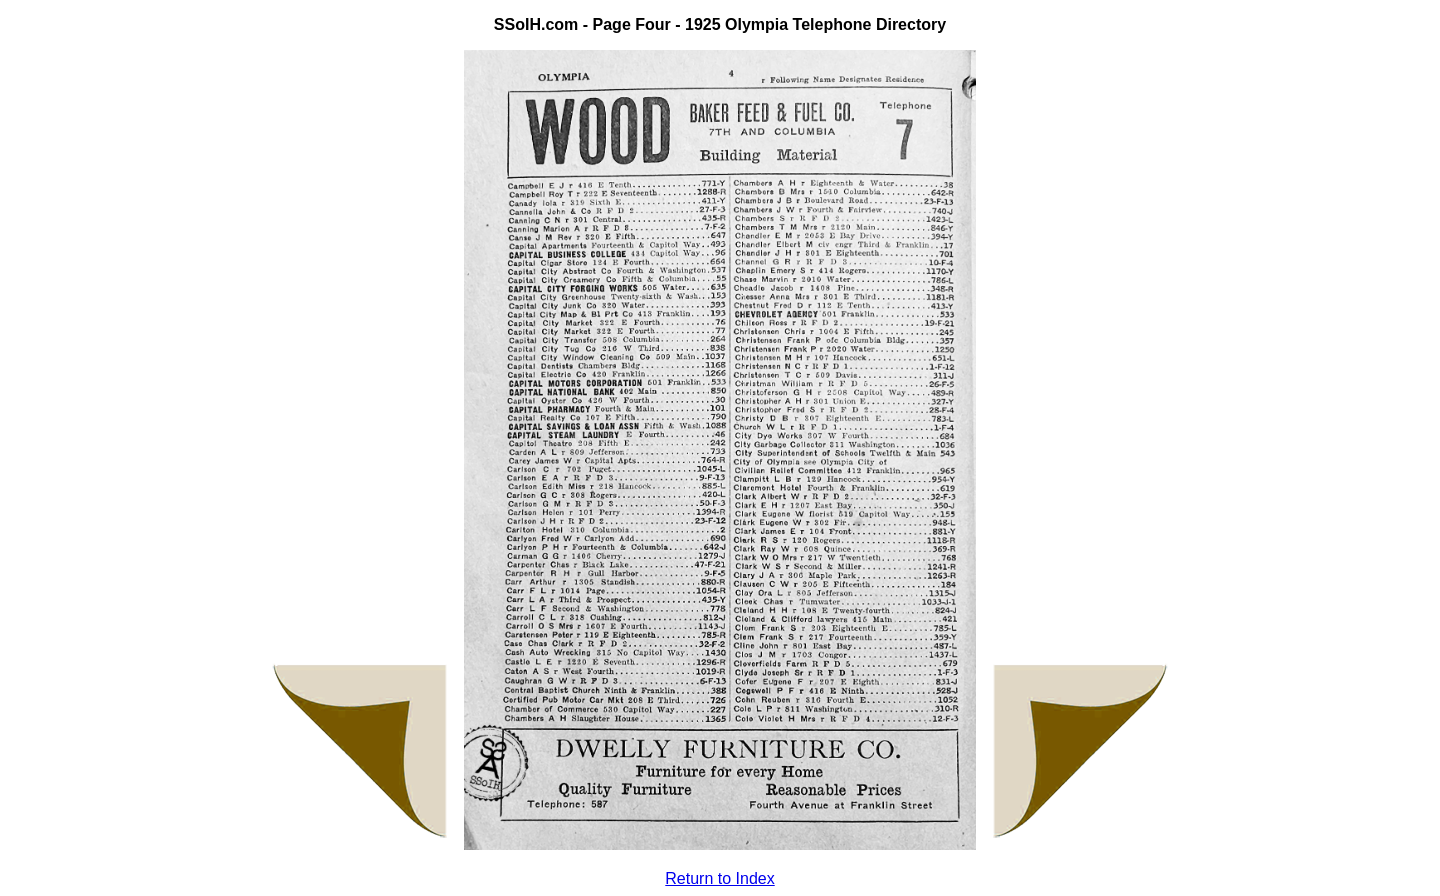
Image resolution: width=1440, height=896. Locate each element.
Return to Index (719, 878)
